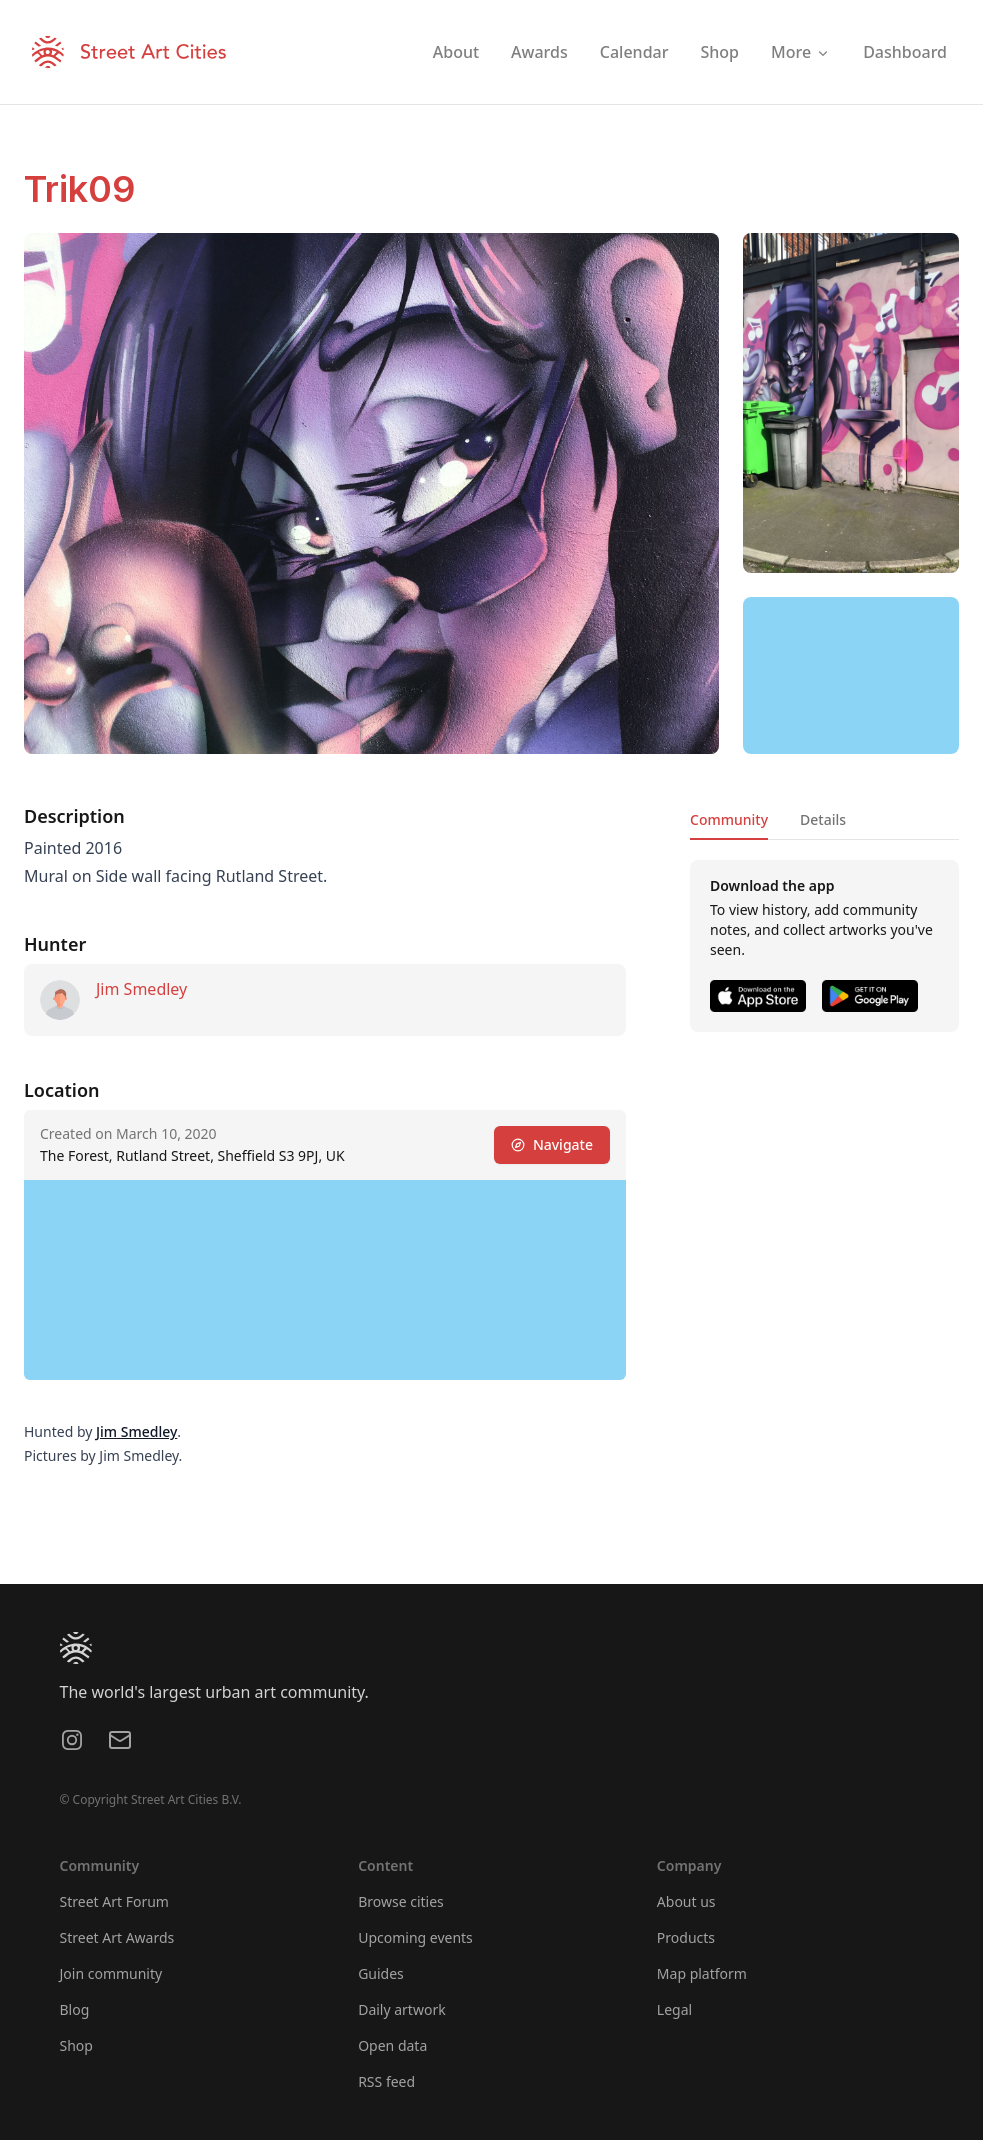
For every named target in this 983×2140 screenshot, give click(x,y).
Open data (392, 2045)
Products (686, 1937)
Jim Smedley (141, 989)
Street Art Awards (117, 1937)
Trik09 (79, 189)
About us (686, 1901)
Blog (75, 2009)
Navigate (552, 1144)
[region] (851, 676)
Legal (674, 2009)
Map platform (702, 1973)
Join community (111, 1973)
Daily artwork (402, 2009)
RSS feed (386, 2081)
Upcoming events (415, 1937)
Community (729, 819)
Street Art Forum (114, 1901)
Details (823, 819)
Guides (381, 1973)
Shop (76, 2045)
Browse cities (401, 1901)
